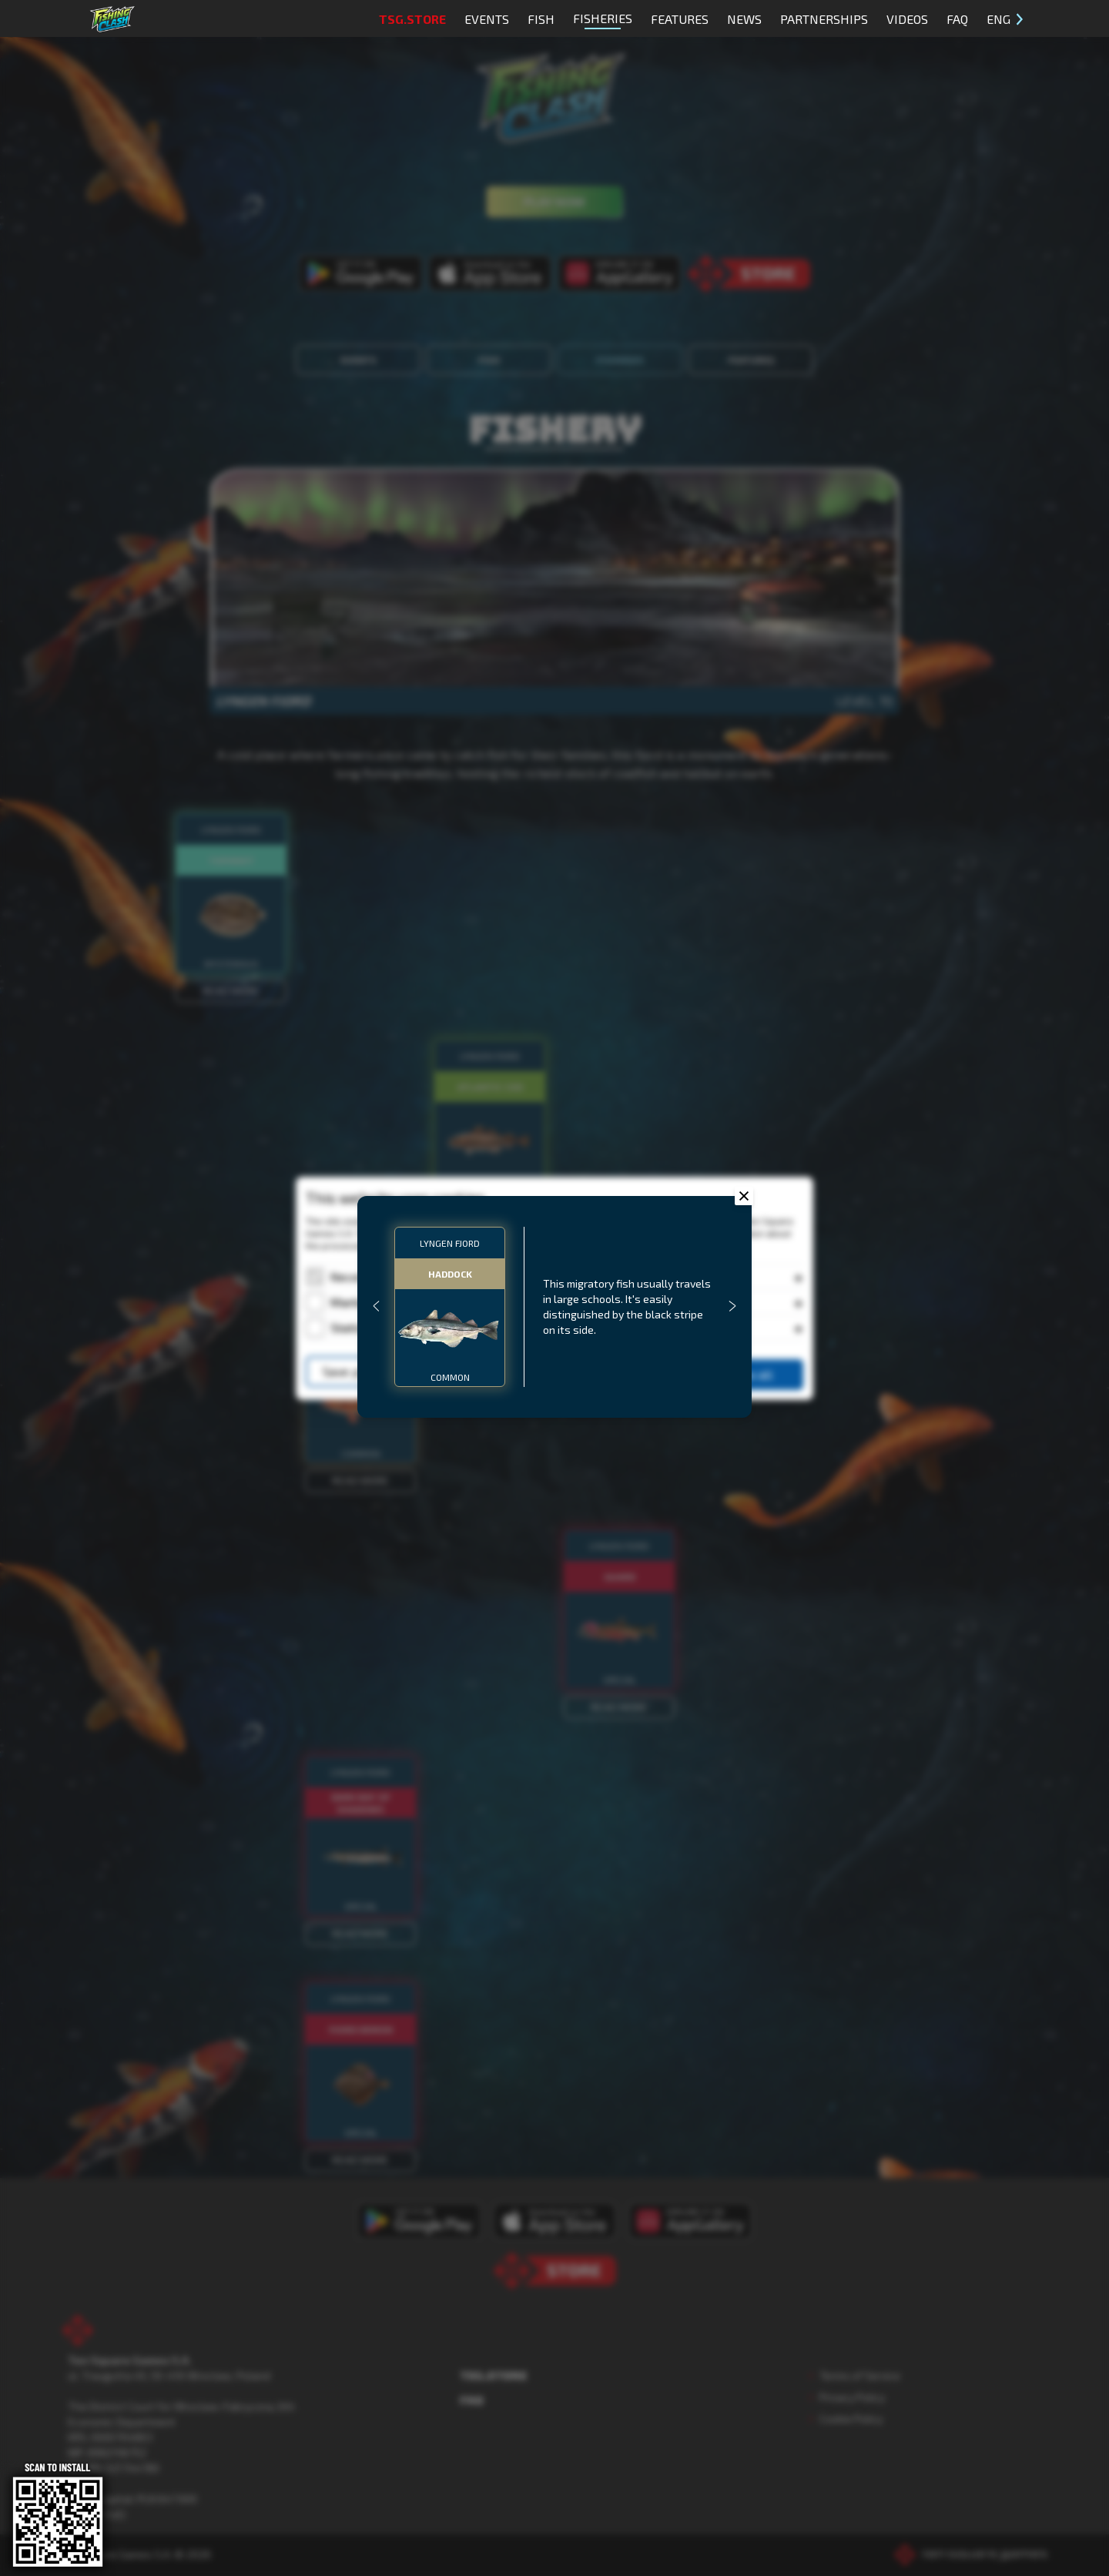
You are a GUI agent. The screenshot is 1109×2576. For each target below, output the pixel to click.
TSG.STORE (412, 19)
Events (486, 19)
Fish (541, 19)
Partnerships (824, 19)
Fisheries (602, 20)
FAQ (957, 19)
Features (680, 19)
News (744, 19)
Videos (907, 19)
